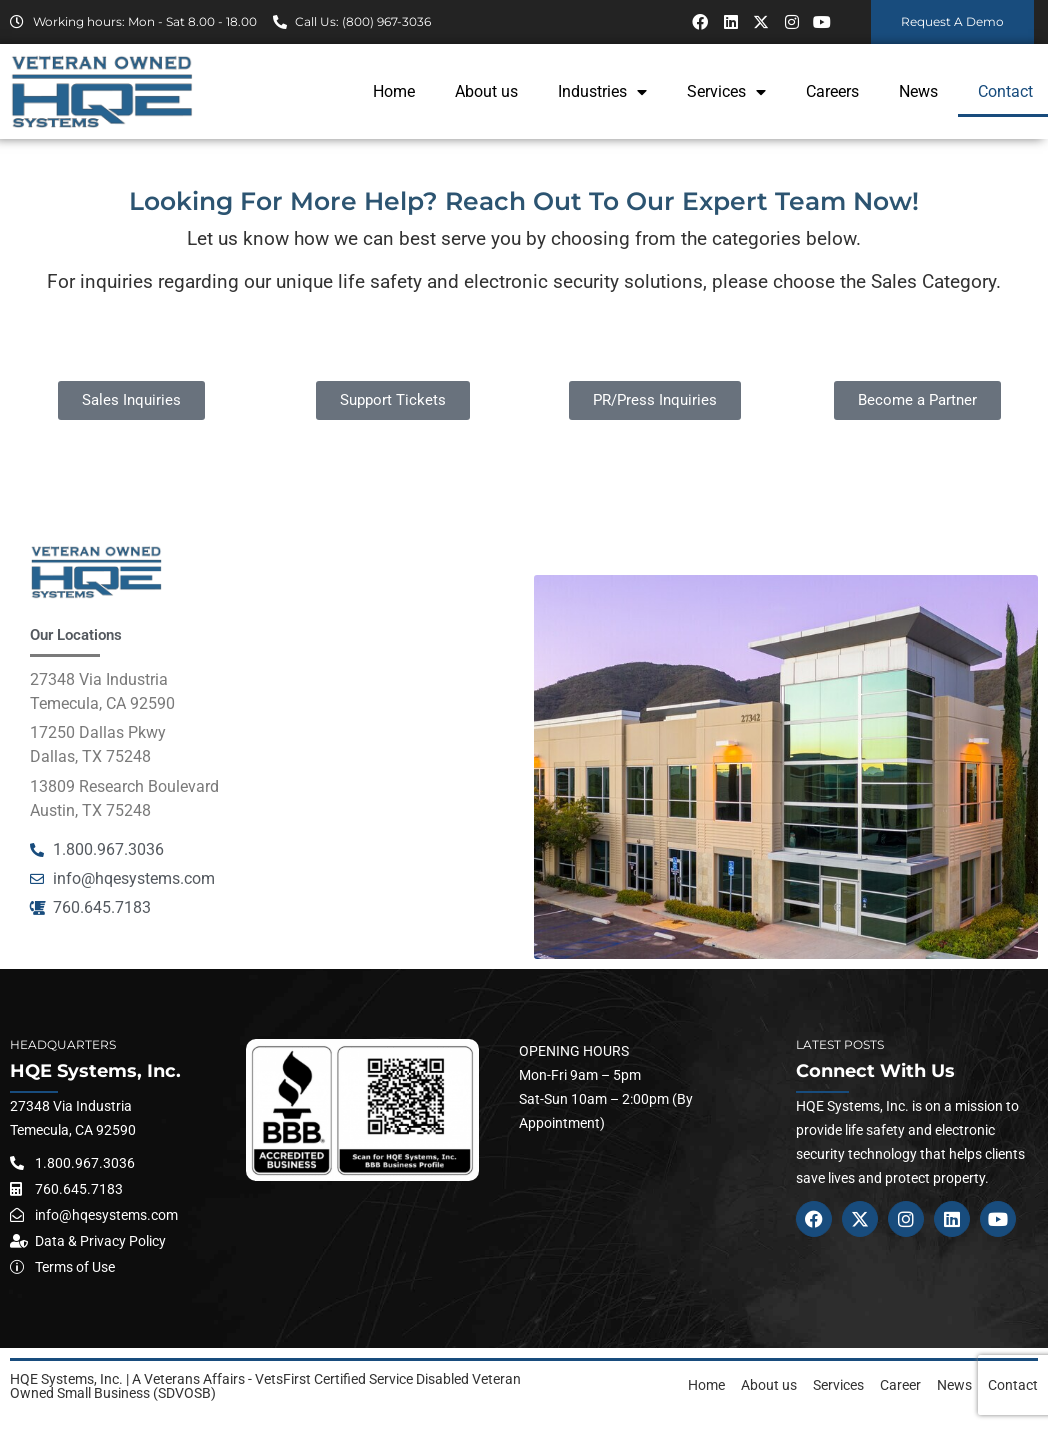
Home (394, 91)
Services (726, 92)
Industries (602, 92)
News (918, 91)
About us (486, 91)
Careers (832, 91)
